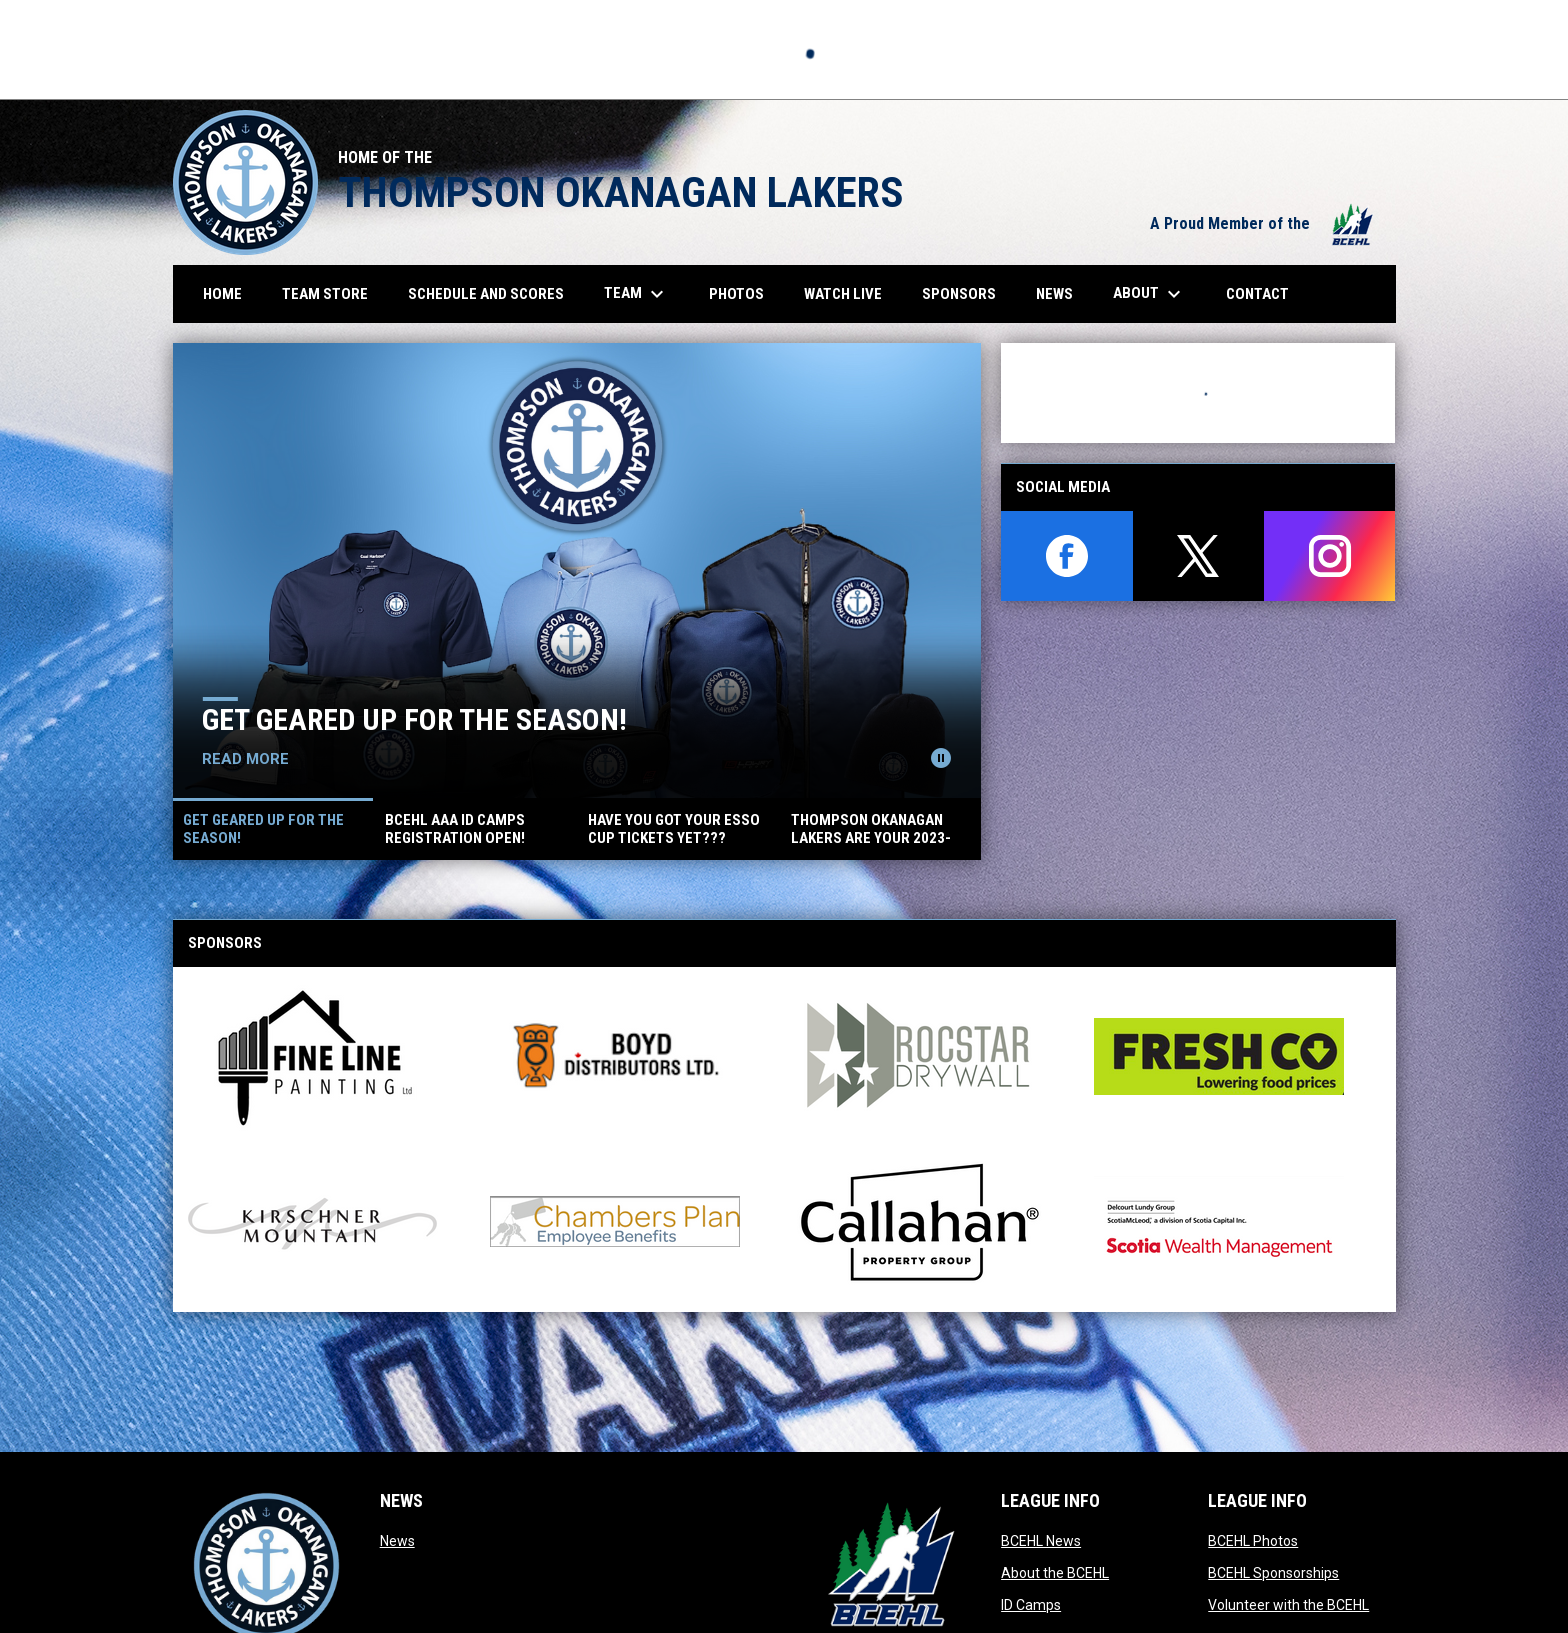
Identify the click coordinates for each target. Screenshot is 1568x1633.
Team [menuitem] (636, 294)
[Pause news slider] (941, 758)
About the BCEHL (1055, 1573)
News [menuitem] (1054, 294)
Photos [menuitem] (744, 293)
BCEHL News (1041, 1541)
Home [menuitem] (222, 294)
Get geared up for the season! (414, 719)
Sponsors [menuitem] (959, 294)
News (397, 1541)
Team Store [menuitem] (332, 293)
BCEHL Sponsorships (1273, 1573)
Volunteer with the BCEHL (1288, 1605)
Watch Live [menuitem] (850, 293)
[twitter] (1198, 556)
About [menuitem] (1149, 294)
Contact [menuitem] (1257, 294)
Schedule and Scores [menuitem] (493, 293)
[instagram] (1329, 556)
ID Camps (1031, 1605)
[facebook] (1066, 556)
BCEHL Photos (1253, 1541)
